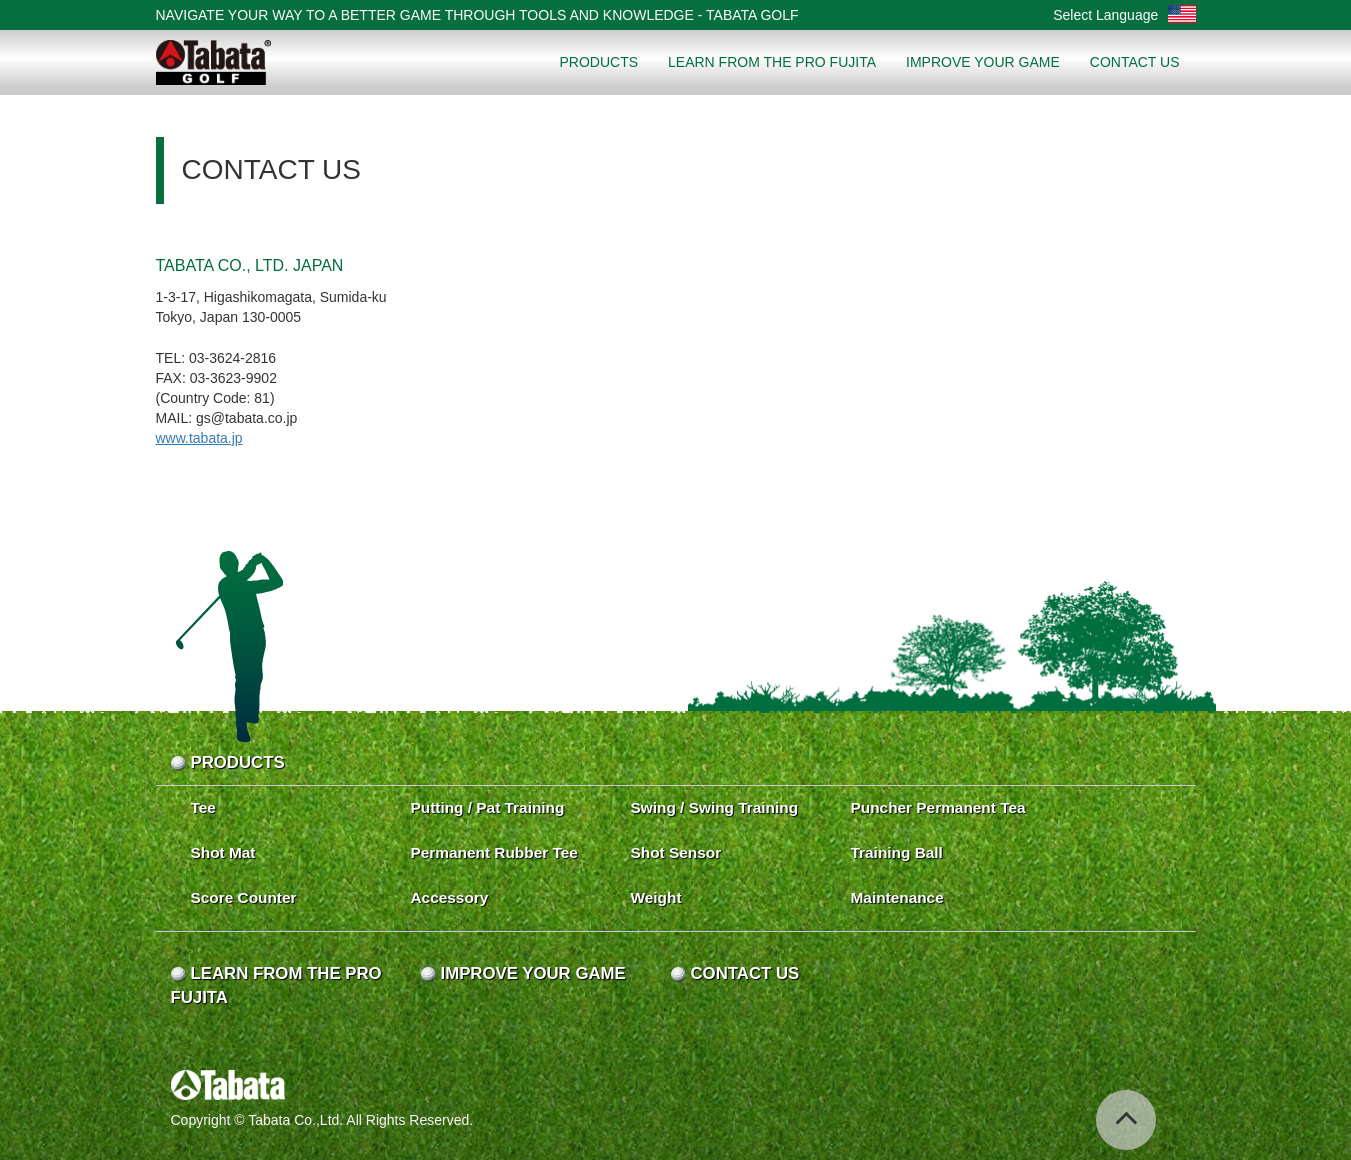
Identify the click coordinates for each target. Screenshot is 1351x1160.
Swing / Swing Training (715, 807)
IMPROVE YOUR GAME (983, 62)
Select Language (1124, 15)
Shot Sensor (676, 852)
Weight (656, 897)
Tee (203, 807)
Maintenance (897, 897)
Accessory (450, 897)
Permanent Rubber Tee (494, 852)
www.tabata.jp (199, 438)
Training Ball (897, 852)
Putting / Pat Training (488, 807)
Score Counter (244, 897)
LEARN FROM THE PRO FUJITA (772, 62)
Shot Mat (223, 852)
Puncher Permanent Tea (938, 807)
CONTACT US (1135, 62)
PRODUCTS (598, 62)
